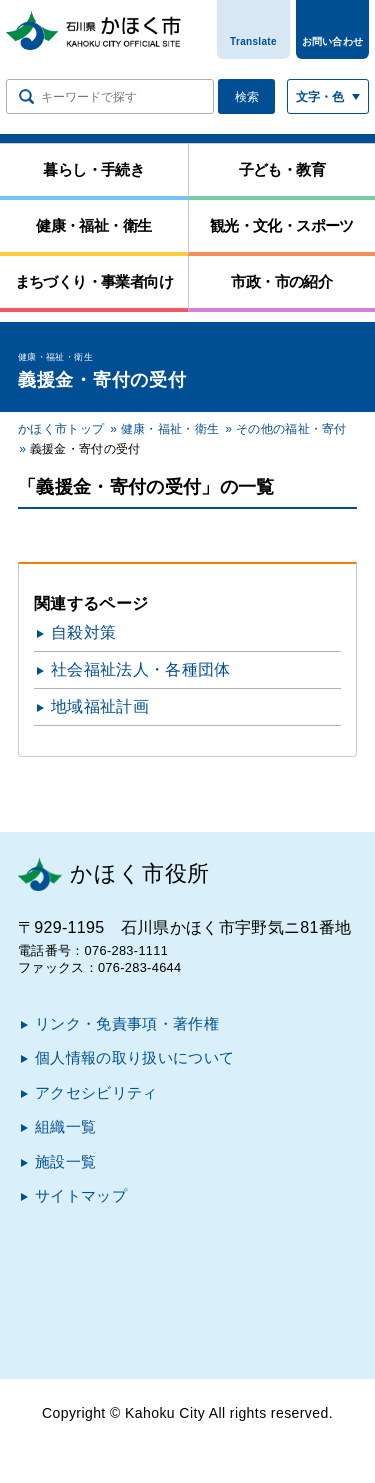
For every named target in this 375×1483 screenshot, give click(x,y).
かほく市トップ (61, 429)
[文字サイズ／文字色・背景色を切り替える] (328, 96)
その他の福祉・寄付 (291, 429)
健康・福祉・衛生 (170, 429)
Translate (253, 41)
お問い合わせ (333, 41)
